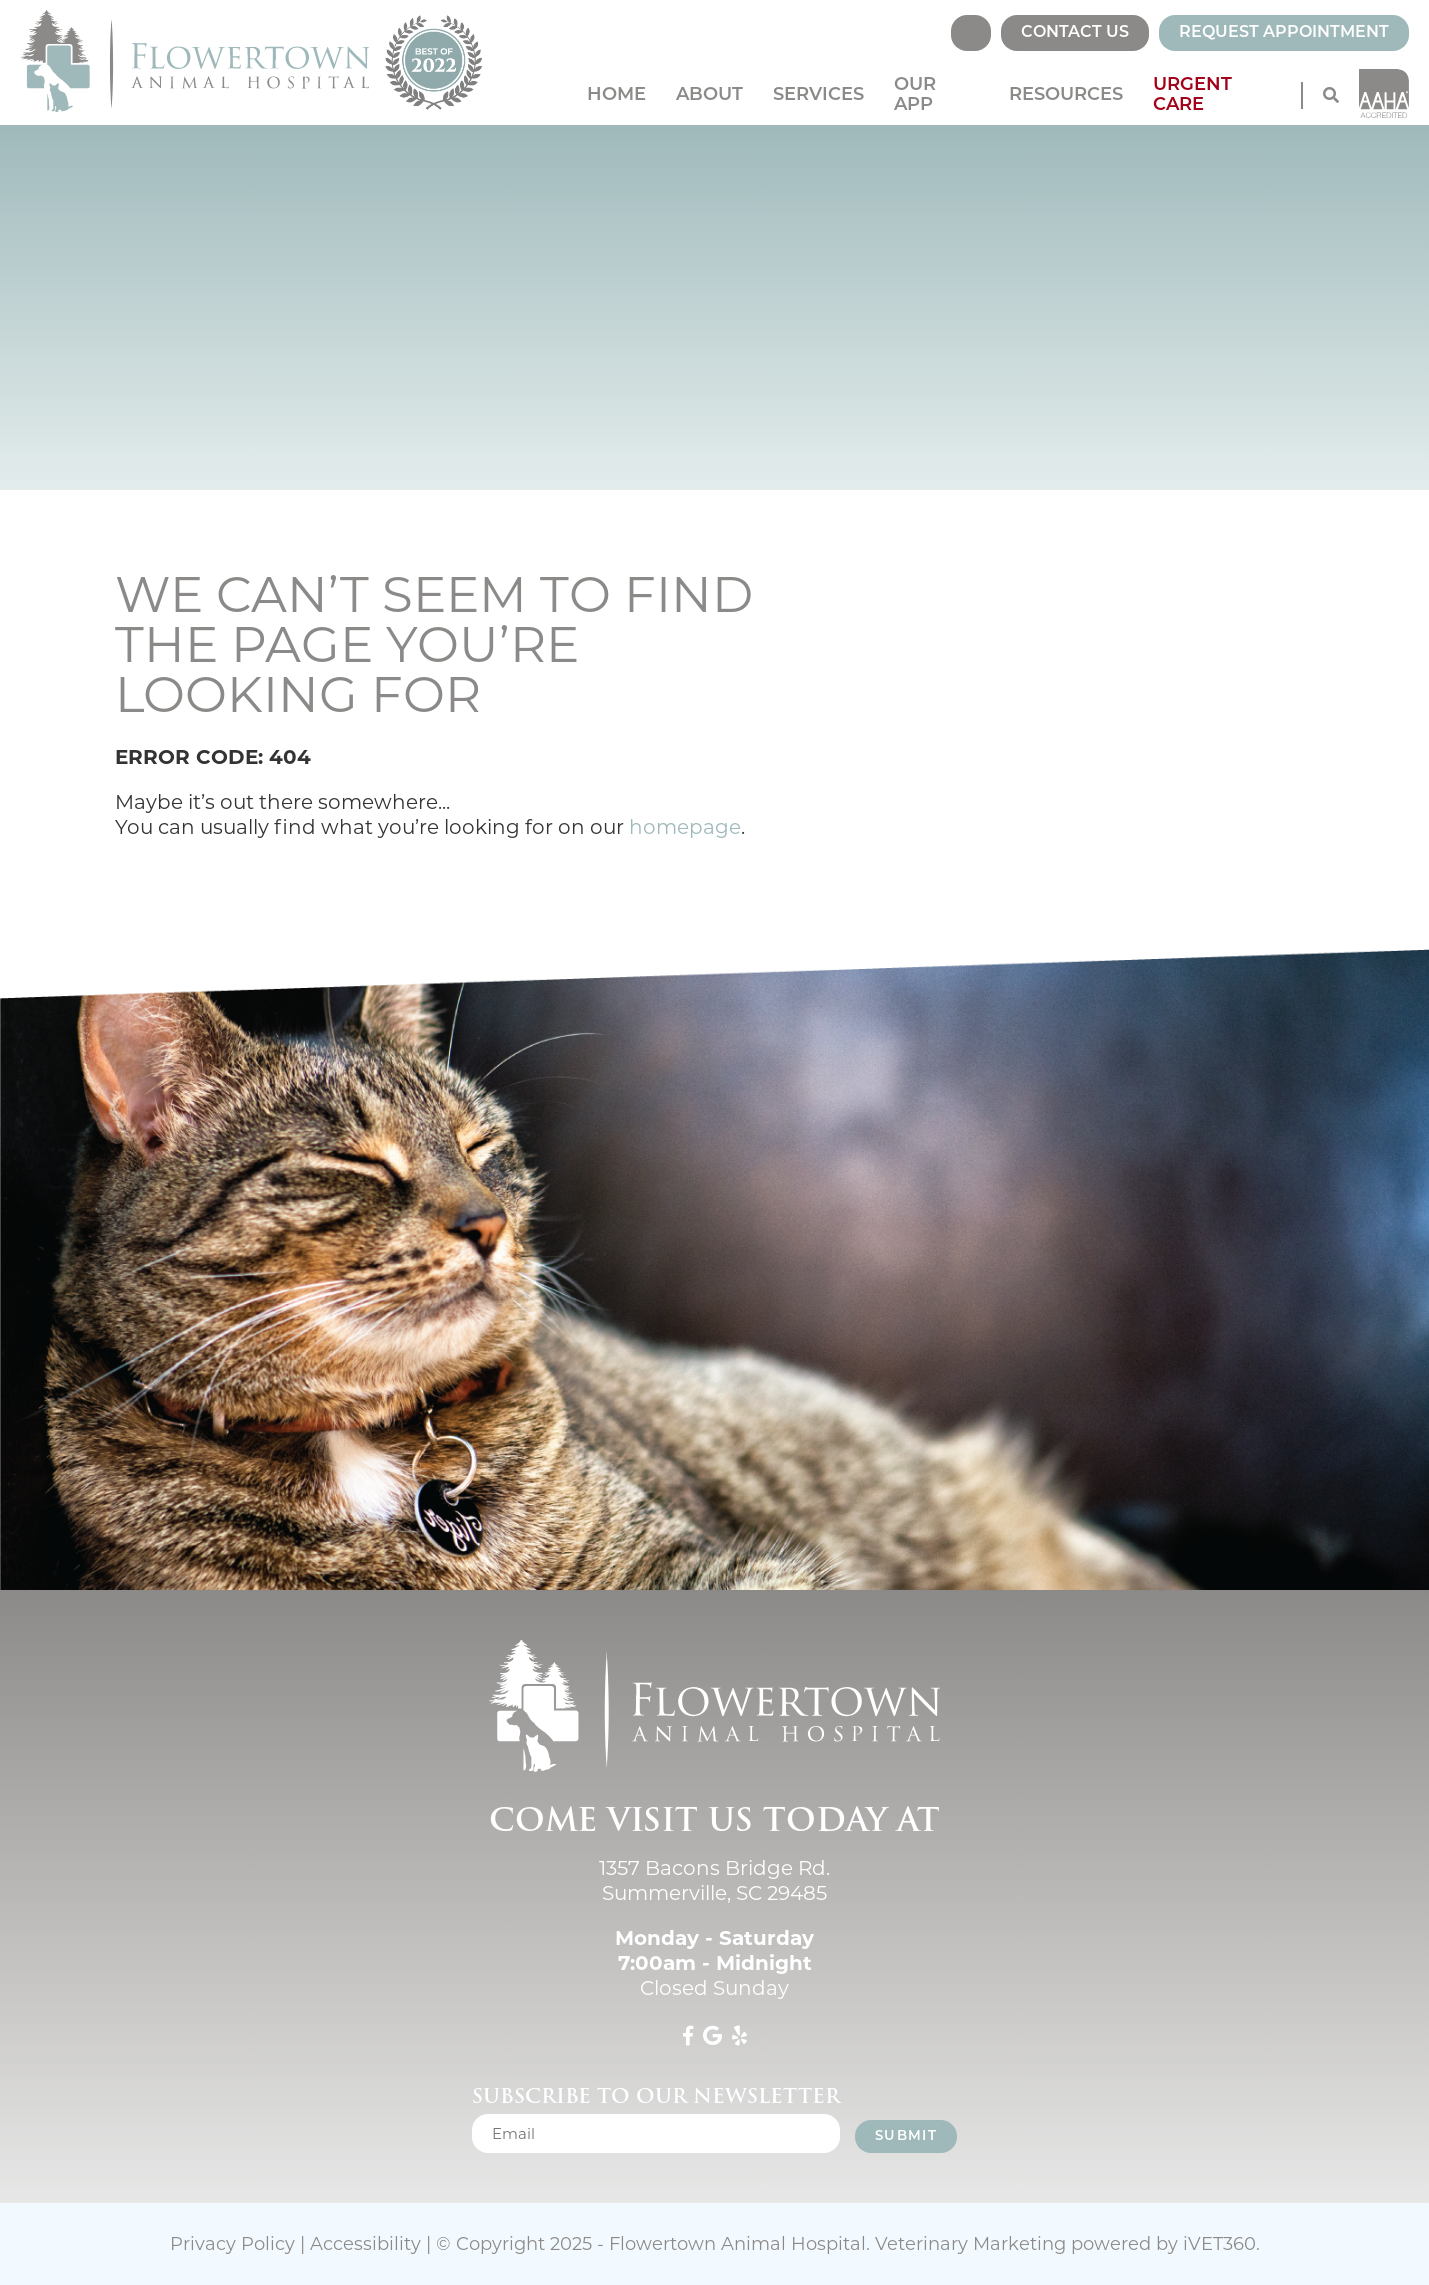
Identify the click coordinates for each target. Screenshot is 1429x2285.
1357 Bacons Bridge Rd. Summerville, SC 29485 (714, 1880)
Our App (915, 95)
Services (818, 95)
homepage (685, 827)
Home (616, 95)
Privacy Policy (232, 2244)
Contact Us (1075, 33)
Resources (1066, 95)
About (709, 95)
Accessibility (365, 2244)
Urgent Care (1192, 95)
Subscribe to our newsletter (656, 2096)
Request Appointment (1284, 33)
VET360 (1219, 2244)
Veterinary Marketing (970, 2244)
